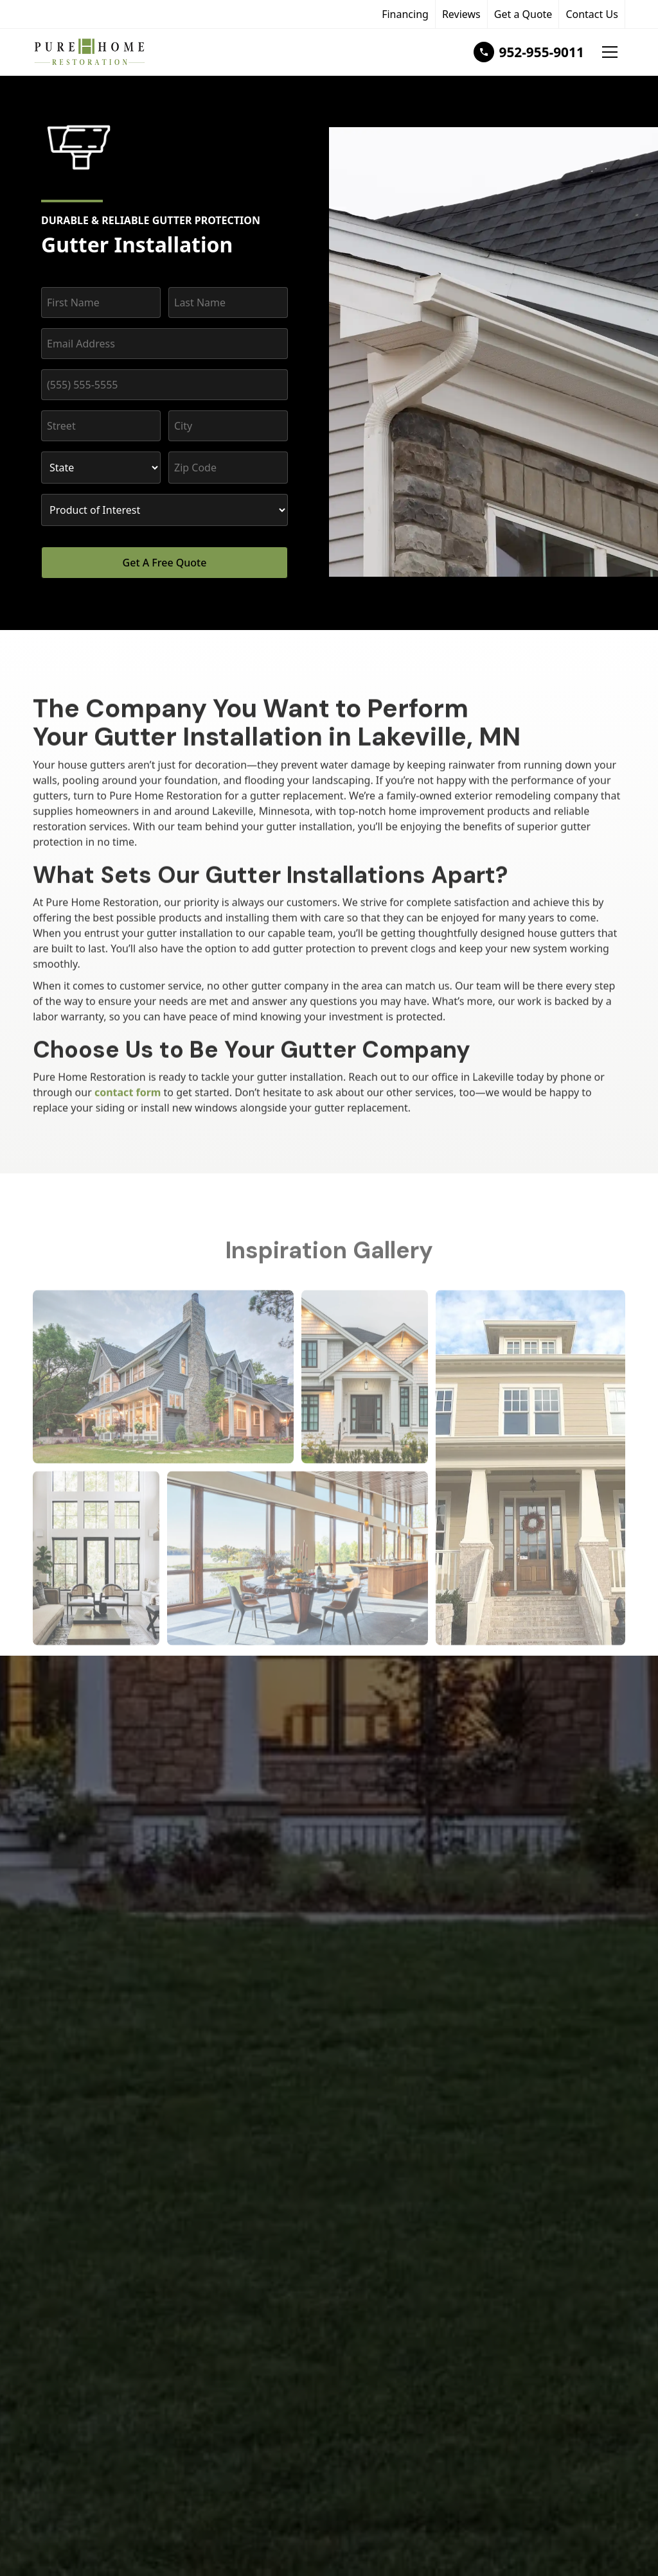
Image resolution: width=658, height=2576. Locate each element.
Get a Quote (523, 14)
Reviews (461, 14)
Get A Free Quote (165, 563)
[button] (609, 52)
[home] (112, 52)
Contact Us (591, 14)
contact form (127, 1092)
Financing (405, 14)
